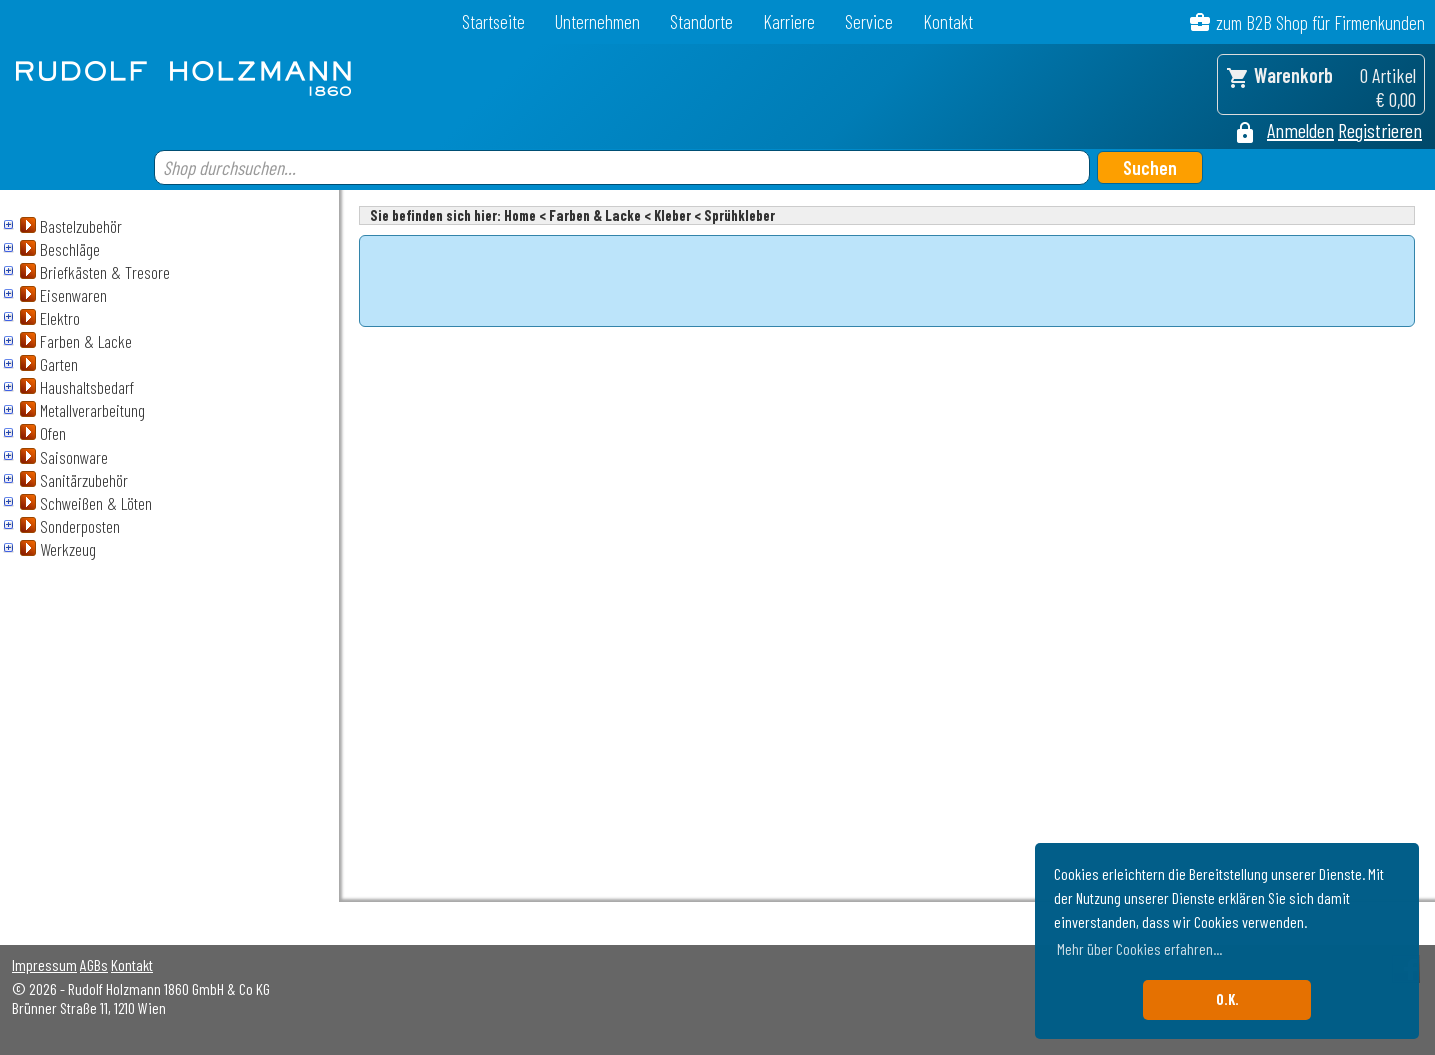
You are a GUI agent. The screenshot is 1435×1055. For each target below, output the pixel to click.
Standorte (701, 21)
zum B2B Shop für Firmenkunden (1320, 22)
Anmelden (1300, 130)
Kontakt (948, 21)
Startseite (493, 21)
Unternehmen (597, 21)
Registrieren (1380, 130)
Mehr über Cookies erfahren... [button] (1139, 948)
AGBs (94, 964)
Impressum (44, 964)
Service (869, 21)
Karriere (789, 21)
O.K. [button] (1227, 999)
